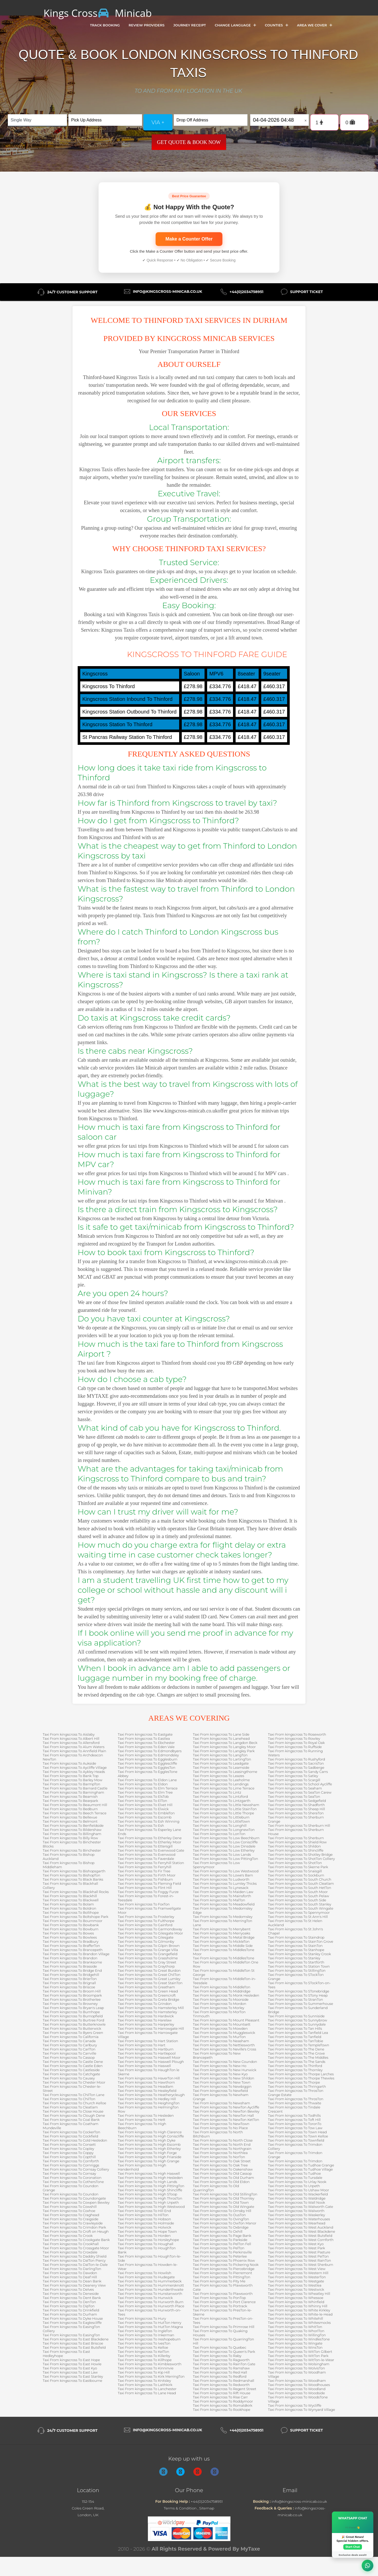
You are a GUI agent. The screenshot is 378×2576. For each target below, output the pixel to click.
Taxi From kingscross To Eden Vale (146, 1747)
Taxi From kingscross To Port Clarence (224, 2302)
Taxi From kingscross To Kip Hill (144, 2372)
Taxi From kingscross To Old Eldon (221, 2182)
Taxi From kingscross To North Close (223, 2140)
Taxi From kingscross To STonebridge (298, 1991)
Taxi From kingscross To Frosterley (146, 1917)
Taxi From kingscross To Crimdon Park (74, 2227)
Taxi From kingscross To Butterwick (72, 2028)
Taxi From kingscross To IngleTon (145, 2331)
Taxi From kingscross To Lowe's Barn (223, 1875)
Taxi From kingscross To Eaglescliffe (72, 2322)
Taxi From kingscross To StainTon (295, 1946)
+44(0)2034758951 (247, 291)
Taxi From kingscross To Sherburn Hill (299, 1825)
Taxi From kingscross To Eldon (143, 1784)
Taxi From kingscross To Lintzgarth (221, 1801)
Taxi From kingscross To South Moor (298, 1892)
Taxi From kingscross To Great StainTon (150, 1983)
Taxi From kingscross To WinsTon (295, 2347)
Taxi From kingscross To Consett (69, 2144)
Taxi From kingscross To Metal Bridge (224, 1937)
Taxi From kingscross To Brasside (70, 1966)
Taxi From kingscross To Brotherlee (71, 1999)
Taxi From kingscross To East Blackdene (75, 2339)
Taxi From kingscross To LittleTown (221, 1821)
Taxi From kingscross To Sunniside (296, 2016)
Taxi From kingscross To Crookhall (71, 2244)
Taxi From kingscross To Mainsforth (222, 1896)
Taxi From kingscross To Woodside (296, 2393)
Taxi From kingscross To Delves (68, 2289)
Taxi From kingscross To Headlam (145, 2086)
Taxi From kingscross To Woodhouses (299, 2385)
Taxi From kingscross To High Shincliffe (150, 2190)
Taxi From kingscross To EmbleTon (146, 1813)
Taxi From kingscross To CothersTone (73, 2182)
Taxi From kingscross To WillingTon (297, 2335)
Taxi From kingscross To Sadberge (296, 1767)
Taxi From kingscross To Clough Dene (74, 2115)
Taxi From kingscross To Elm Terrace (148, 1788)
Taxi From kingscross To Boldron (69, 1908)
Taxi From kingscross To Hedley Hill (147, 2099)
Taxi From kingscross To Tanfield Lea (298, 2033)
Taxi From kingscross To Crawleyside (73, 2223)
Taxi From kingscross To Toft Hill (294, 2119)
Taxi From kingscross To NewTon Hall (223, 2115)
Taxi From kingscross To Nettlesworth (224, 2045)
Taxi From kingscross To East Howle (72, 2364)
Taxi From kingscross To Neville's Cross (224, 2049)
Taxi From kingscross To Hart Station (148, 2041)
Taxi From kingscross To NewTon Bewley (226, 2111)
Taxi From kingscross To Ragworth (221, 2360)
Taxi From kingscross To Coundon (70, 2194)
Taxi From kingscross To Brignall (69, 1983)
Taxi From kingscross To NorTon (219, 2157)
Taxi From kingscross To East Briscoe (73, 2343)
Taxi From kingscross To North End (222, 2144)
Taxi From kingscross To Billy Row (70, 1838)
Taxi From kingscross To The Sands (296, 2062)
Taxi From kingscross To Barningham (73, 1792)
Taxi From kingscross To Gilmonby (146, 1941)
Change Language (235, 25)
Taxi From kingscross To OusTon (219, 2215)
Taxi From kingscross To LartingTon (222, 1759)
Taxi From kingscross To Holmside (146, 2223)
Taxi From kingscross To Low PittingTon (225, 1859)
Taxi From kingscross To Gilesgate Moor (150, 1933)
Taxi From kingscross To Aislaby (68, 1734)
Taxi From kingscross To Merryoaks (221, 1933)
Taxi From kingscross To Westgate (296, 2281)
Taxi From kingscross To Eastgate (145, 1734)
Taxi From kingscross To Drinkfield (71, 2310)
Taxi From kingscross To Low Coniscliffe (225, 1842)
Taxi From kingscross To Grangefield (147, 1954)
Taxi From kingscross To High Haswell (149, 2173)
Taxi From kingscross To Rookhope (221, 2409)
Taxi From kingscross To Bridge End (72, 1970)
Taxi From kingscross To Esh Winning (148, 1821)
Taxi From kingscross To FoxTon (144, 1904)
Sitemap (206, 2508)
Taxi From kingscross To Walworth (296, 2211)
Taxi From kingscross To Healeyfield (147, 2091)
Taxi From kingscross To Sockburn (296, 1875)
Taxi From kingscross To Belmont (70, 1821)
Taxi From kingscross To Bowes (68, 1933)
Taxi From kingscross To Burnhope (71, 2012)
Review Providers (147, 25)
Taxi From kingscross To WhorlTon (296, 2331)
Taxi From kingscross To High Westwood (151, 2206)
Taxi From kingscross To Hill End (144, 2211)
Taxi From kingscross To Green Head (148, 1991)
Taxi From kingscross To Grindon (145, 2004)
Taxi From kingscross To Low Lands (222, 1854)
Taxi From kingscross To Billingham (72, 1834)
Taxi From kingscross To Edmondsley (148, 1755)
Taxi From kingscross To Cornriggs (71, 2165)
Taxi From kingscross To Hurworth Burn (151, 2302)
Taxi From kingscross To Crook (68, 2235)
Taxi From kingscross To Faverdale (146, 1859)
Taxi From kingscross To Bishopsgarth (74, 1871)
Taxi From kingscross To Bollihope (71, 1912)
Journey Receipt (189, 25)
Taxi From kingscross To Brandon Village (76, 1954)
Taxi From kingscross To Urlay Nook (297, 2182)
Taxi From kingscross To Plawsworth (223, 2293)
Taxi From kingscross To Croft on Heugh (76, 2231)
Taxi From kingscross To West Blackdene (301, 2231)
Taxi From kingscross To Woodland (296, 2389)
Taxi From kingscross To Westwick (296, 2289)
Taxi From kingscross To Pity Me (219, 2281)
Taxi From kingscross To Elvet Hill (145, 1805)
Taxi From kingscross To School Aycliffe (300, 1784)
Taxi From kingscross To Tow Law (295, 2128)
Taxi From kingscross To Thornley (295, 2070)
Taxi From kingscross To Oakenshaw (223, 2169)
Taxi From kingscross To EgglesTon (146, 1767)
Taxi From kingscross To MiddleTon (221, 1987)
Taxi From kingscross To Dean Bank (72, 2281)
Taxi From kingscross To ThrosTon (295, 2099)
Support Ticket (306, 291)
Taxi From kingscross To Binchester (72, 1850)
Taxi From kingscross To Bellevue (70, 1817)
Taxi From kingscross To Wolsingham (298, 2364)
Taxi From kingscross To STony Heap (298, 1995)
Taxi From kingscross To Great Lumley (149, 1979)
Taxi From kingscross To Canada (69, 2041)
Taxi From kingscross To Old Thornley (223, 2198)
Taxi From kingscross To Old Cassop (222, 2173)
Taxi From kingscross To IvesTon (144, 2343)
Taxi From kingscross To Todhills (294, 2115)
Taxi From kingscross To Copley (68, 2148)
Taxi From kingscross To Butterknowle (74, 2024)
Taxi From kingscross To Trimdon (295, 2161)
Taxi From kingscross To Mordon (219, 2004)
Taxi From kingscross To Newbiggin (222, 2086)
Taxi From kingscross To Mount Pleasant (226, 2020)
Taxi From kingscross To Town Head (297, 2132)
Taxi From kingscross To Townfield (296, 2140)
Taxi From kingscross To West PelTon (298, 2256)
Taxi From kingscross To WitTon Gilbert (300, 2351)
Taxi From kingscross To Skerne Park (298, 1867)
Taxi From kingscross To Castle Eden (73, 2066)
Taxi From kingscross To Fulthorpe (146, 1921)
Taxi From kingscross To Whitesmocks (299, 2322)
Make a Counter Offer (189, 239)
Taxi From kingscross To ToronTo (294, 2124)
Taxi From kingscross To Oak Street (222, 2161)
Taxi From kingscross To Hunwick (145, 2298)
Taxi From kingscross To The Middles (298, 2057)
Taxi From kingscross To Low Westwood (225, 1871)
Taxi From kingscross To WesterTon (297, 2277)
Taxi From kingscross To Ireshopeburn (149, 2339)
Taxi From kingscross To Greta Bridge (148, 1999)
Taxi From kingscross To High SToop (147, 2194)
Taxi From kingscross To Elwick (143, 1809)
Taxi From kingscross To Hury (142, 2318)
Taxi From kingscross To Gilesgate (145, 1937)
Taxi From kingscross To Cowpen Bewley (76, 2202)
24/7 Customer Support (72, 292)
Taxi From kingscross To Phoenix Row (224, 2260)
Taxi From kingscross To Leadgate (221, 1763)
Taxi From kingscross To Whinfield (296, 2302)
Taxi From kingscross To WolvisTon (296, 2368)
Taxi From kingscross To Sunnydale (297, 2024)
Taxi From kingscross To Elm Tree (145, 1792)
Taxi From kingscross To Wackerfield (298, 2194)
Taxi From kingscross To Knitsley (144, 2380)
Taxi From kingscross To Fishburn (145, 1879)
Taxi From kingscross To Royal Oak (296, 1743)
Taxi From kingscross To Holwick (144, 2227)
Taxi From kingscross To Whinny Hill (297, 2306)
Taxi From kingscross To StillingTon (296, 1970)
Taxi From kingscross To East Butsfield (74, 2347)
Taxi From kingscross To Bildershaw (72, 1830)
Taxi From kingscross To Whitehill (295, 2318)
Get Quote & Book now (189, 142)
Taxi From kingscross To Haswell (144, 2066)
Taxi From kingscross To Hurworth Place (151, 2306)
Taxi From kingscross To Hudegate (146, 2277)
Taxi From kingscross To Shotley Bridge (300, 1854)
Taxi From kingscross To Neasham (221, 2041)
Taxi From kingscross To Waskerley (296, 2215)
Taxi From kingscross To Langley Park (224, 1751)
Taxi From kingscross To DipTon (68, 2306)
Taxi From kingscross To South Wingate (300, 1908)
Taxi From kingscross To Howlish (144, 2273)
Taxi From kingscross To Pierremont (222, 2273)
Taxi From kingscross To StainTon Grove (300, 1941)
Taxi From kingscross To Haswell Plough (151, 2062)
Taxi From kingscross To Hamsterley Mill (151, 2008)
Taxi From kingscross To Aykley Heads (74, 1772)
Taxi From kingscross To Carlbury (70, 2045)
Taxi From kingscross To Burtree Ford (73, 2020)
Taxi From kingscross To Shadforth (296, 1805)
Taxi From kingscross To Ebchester (146, 1743)
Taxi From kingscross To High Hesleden (150, 2177)
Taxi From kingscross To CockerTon (71, 2132)
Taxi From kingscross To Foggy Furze (148, 1892)
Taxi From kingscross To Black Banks (73, 1879)
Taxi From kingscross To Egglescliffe (147, 1763)
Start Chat (352, 2547)
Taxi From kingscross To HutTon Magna (150, 2327)
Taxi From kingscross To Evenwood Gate (151, 1850)
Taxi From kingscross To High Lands (147, 2182)
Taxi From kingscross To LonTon (219, 1834)
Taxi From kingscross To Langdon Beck (225, 1743)
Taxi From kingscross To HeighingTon (148, 2103)
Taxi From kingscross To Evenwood (147, 1854)
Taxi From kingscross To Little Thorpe (223, 1813)
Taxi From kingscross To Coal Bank (71, 2119)
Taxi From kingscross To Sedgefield (297, 1801)
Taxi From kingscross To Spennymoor (299, 1912)
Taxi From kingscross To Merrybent (222, 1929)
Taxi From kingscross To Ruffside (295, 1747)
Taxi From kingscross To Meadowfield (224, 1904)
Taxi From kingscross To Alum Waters (74, 1747)
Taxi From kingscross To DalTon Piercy (74, 2260)
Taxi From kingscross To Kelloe (143, 2347)
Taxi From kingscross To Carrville (69, 2053)
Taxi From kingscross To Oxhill (217, 2231)
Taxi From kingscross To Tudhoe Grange (301, 2165)
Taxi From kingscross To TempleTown (298, 2045)
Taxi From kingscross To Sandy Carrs (298, 1772)
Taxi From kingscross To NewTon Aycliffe (226, 2107)
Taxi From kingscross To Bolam (68, 1904)
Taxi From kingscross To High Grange (148, 2161)
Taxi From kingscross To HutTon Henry (149, 2322)
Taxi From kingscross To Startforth (296, 1962)
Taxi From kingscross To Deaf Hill (70, 2277)
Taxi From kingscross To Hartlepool (147, 2053)
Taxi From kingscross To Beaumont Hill (75, 1805)
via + (157, 122)
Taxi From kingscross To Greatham (146, 1987)
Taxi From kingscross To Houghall (145, 2244)
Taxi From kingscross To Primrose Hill (223, 2327)
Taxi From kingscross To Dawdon (70, 2273)
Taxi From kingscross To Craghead (71, 2215)
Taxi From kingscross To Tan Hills (295, 2028)
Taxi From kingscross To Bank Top (71, 1776)
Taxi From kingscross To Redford (219, 2376)
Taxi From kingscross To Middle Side (223, 1946)
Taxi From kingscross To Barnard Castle (75, 1788)
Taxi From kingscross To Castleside (71, 2070)
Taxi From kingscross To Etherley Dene (149, 1838)
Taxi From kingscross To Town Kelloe (298, 2136)
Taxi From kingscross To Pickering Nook (226, 2264)
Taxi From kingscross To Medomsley (222, 1917)
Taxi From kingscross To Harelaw (145, 2020)
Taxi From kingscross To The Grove (296, 2053)
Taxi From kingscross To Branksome (72, 1962)
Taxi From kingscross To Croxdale (70, 2252)
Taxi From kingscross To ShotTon (295, 1863)
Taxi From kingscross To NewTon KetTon (226, 2119)
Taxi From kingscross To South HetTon (299, 1888)
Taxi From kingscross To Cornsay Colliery (76, 2169)
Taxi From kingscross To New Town (221, 2082)
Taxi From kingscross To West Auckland (300, 2227)
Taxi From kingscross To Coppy (68, 2153)
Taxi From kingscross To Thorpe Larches (301, 2074)
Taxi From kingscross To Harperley (146, 2024)
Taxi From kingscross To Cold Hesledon (75, 2140)
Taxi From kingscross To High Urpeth (148, 2202)
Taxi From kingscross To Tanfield (294, 2037)
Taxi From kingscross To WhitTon (295, 2327)
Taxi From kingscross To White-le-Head (300, 2314)
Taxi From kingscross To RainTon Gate (224, 2364)
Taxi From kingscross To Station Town (299, 1966)
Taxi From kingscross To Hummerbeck (149, 2281)
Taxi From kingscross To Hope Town (147, 2231)
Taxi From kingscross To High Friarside (149, 2157)
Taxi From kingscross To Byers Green (73, 2033)
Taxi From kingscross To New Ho (219, 2066)
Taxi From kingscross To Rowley (294, 1738)
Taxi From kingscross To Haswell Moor (149, 2057)
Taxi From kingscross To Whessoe (295, 2298)
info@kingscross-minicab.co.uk (167, 291)
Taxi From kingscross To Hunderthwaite (150, 2289)
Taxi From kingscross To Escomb (145, 1817)
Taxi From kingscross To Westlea (294, 2285)
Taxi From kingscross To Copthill (69, 2157)
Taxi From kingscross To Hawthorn (146, 2082)
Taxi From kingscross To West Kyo (296, 2244)
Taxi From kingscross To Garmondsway (150, 1929)
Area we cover (314, 25)
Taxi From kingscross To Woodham (297, 2380)
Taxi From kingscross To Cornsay (69, 2173)
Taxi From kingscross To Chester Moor (74, 2082)
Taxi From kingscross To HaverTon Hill (149, 2078)
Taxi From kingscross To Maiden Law (223, 1892)
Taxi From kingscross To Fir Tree (144, 1871)
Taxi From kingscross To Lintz (217, 1792)
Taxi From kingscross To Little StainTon (225, 1809)
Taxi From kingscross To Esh (141, 1825)
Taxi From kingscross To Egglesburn (147, 1759)
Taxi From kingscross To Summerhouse (300, 2004)
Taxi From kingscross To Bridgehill (71, 1975)
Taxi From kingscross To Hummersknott (151, 2285)
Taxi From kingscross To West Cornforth (300, 2240)
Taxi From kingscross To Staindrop (296, 1937)
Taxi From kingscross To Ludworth (221, 1879)
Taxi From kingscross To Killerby (144, 2356)
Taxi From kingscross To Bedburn (70, 1809)
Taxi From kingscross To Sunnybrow (297, 2020)
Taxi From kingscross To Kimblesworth (149, 2364)
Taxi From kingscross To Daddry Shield (74, 2256)
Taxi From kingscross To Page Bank (222, 2235)
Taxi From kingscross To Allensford (71, 1743)
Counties (276, 25)
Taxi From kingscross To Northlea (220, 2153)
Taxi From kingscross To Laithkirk (145, 2385)
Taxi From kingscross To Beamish (70, 1796)
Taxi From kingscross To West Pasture (299, 2252)
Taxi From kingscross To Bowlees (70, 1937)
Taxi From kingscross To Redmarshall (223, 2380)
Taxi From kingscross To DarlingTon (72, 2269)
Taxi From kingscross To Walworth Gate (300, 2206)
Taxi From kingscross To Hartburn (145, 2049)
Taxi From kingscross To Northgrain (222, 2148)
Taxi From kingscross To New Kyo (220, 2074)
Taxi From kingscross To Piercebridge (224, 2269)
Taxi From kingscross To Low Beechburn (226, 1838)
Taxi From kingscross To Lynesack (221, 1888)
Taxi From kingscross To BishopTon (71, 1875)
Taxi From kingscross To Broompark (72, 1995)
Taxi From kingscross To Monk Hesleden (226, 1995)
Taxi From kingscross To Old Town (221, 2202)
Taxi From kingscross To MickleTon (221, 1941)
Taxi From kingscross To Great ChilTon (149, 1975)
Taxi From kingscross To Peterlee (220, 2256)
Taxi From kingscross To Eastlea (144, 1738)
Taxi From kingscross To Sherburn (296, 1838)
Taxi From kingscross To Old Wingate (223, 2206)
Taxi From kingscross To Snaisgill (295, 1871)
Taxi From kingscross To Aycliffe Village (75, 1767)
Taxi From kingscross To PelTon (218, 2248)
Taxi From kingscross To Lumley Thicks (225, 1883)
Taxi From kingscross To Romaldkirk (222, 2405)
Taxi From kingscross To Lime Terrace (223, 1788)
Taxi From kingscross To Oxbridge (221, 2227)
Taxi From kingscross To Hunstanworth (150, 2293)
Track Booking (105, 25)
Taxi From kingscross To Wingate (295, 2343)
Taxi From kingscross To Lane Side (221, 1734)
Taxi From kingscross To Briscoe (69, 1987)
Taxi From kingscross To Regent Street (224, 2389)
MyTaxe (250, 2549)
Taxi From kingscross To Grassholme (148, 1958)
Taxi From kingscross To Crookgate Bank (76, 2240)
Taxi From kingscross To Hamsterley (147, 2012)
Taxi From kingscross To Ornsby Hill (222, 2211)
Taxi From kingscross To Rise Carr (220, 2397)
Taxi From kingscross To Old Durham (223, 2177)
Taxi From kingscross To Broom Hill (72, 1991)
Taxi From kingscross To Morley (218, 2008)
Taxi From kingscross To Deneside (71, 2293)
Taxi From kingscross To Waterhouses (299, 2219)
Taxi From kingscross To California (70, 2037)
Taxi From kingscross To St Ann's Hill (298, 1917)
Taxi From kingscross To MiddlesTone (223, 1958)
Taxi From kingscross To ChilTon (69, 2099)
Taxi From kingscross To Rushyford (296, 1759)
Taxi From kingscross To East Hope (71, 2360)
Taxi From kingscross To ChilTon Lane (73, 2095)
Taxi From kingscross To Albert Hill (71, 1738)
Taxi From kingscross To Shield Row (297, 1842)
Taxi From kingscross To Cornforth (71, 2161)
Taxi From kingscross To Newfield (220, 2091)
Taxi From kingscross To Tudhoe (294, 2173)
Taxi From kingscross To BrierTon (70, 1979)
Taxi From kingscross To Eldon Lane (147, 1780)
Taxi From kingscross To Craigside (70, 2219)
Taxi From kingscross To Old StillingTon (225, 2194)
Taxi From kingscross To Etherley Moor (149, 1842)
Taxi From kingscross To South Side (297, 1900)
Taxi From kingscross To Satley (293, 1776)
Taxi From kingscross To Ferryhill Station (151, 1863)
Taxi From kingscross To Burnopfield (73, 2016)
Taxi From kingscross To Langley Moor (224, 1747)
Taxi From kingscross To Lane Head (147, 2393)
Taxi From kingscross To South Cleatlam (301, 1883)
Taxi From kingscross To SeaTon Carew (299, 1792)
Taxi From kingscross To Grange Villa (148, 1950)
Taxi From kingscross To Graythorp (146, 1966)
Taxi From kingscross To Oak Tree (220, 2165)
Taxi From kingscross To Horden (144, 2235)
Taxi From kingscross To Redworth (221, 2385)
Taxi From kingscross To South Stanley (299, 1904)
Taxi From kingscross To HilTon (143, 2215)
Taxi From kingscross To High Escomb (149, 2144)
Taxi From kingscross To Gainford (145, 1925)
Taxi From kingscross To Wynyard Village (301, 2409)
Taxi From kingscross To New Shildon (223, 2078)
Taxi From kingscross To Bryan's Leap (73, 2008)
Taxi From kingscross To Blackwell (71, 1900)
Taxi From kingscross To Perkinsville (222, 2252)
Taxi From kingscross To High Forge (147, 2153)
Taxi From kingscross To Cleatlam (70, 2107)
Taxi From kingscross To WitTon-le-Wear (301, 2360)
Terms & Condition (180, 2508)
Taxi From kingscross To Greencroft (147, 1995)
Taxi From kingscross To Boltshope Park (75, 1917)
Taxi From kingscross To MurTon (219, 2037)
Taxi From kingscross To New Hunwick (224, 2070)
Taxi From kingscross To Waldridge (296, 2198)
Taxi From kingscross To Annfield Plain (74, 1751)
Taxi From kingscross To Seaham (295, 1788)
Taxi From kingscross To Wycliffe (294, 2405)
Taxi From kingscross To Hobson (144, 2219)
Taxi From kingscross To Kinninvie (145, 2368)
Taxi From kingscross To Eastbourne (72, 2380)
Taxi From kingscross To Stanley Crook (299, 1954)
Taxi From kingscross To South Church (299, 1879)
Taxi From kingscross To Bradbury (70, 1941)
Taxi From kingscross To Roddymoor (223, 2401)
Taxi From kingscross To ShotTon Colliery (301, 1859)
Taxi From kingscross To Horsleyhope (148, 2240)
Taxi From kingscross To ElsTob (143, 1796)
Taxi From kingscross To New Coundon (225, 2062)
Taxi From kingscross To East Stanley (73, 2376)
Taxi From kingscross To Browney (70, 2004)
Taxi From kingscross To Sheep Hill (296, 1809)
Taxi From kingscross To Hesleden (146, 2115)
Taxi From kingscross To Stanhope (296, 1950)
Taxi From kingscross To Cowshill (70, 2206)
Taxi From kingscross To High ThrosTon (150, 2198)
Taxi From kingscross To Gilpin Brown (149, 1946)
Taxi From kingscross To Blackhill (70, 1896)
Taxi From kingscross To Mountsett (221, 2024)
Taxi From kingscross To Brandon (70, 1958)
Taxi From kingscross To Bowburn (70, 1929)
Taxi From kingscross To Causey (69, 2078)
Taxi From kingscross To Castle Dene (73, 2062)
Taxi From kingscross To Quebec (219, 2347)
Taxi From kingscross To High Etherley (149, 2148)
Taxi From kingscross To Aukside (69, 1763)
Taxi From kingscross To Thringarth (297, 2086)
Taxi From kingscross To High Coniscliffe (151, 2136)
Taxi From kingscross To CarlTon (69, 2049)
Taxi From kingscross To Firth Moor (147, 1875)
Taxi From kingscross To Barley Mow (72, 1780)
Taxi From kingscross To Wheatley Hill (299, 2293)
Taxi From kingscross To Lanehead (221, 1738)
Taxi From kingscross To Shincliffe (295, 1850)
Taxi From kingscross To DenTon (69, 2302)
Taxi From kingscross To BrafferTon (71, 1946)
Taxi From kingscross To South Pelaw (298, 1896)
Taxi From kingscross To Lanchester (147, 2389)
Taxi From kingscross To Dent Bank (72, 2298)
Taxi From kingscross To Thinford (295, 2066)
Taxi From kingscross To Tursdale (295, 2177)
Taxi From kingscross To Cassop (69, 2057)
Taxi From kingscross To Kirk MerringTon (151, 2376)
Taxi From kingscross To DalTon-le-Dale (75, 2264)
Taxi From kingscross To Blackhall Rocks (76, 1892)
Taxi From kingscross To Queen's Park (224, 2351)
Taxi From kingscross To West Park (296, 2248)
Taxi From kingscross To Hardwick (146, 2016)
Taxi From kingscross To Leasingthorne (225, 1772)
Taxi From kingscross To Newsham (221, 2103)
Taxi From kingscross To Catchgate (71, 2074)
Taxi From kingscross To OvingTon (221, 2219)
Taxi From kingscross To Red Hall (220, 2372)
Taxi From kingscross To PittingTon (221, 2277)
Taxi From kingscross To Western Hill (298, 2273)
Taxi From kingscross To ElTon (142, 1801)
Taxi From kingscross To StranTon (295, 1999)
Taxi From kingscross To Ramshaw (221, 2368)
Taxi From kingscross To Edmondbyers (149, 1751)
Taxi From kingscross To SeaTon (294, 1796)
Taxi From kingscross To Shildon (294, 1846)
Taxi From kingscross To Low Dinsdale (224, 1846)
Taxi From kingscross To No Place (220, 2128)
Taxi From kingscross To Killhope (145, 2360)
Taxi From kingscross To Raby (217, 2356)
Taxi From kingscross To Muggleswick (224, 2033)
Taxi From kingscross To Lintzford (220, 1796)
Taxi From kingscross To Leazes (218, 1776)
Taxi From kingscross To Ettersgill (145, 1846)
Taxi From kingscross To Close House (73, 2111)
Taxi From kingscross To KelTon (143, 2351)
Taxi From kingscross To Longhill (219, 1825)
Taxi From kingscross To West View (296, 2269)
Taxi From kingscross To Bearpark (70, 1801)
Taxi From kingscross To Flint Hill (145, 1888)
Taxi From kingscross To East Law (70, 2372)
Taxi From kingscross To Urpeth (294, 2186)
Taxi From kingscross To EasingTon (71, 2335)
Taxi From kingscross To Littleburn (221, 1817)
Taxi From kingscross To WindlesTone (299, 2339)
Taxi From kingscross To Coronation (72, 2177)
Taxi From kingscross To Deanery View (74, 2285)
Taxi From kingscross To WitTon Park (298, 2356)
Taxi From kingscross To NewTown (221, 2124)
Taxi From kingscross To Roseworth (297, 1734)
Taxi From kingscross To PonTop (219, 2298)
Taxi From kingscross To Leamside (221, 1767)
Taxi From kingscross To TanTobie (295, 2041)
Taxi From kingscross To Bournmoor (72, 1921)
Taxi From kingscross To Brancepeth (73, 1950)
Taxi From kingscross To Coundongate (74, 2198)
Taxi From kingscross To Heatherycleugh (151, 2095)
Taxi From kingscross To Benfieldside (73, 1825)
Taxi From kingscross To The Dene (296, 2049)
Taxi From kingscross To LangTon (220, 1755)
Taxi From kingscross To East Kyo (70, 2368)
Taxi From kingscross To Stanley (294, 1958)
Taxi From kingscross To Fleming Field (149, 1883)
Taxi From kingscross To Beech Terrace (74, 1813)
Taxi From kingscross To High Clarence (149, 2132)
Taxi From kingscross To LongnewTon (224, 1830)
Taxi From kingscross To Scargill (294, 1780)
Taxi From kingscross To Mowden (220, 2028)
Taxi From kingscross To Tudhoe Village (300, 2169)
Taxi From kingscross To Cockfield (70, 2136)
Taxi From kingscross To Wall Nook (296, 2202)
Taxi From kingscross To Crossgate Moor (76, 2248)
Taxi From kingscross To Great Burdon (149, 1970)
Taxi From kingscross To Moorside (221, 1999)
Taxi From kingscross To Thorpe (294, 2082)
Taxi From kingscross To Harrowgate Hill (151, 2028)
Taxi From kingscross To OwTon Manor (224, 2223)
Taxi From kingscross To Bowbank (71, 1925)
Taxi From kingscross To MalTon (219, 1900)
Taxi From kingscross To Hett (141, 2119)
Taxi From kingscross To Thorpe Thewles (301, 2078)
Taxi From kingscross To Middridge (221, 1991)
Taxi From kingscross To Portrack (220, 2306)
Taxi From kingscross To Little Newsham (226, 1805)
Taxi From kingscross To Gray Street (147, 1962)
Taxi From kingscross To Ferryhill (144, 1867)
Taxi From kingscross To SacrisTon (296, 1763)
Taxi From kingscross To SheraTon (296, 1813)
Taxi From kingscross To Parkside (220, 2240)
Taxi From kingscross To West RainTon (299, 2260)
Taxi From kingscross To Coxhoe (69, 2211)
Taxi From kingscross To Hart (141, 2045)
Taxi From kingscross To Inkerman (146, 2335)
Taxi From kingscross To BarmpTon (71, 1784)
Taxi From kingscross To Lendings (221, 1784)
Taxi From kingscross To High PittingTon (151, 2186)
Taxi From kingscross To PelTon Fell (222, 2244)
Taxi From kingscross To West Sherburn (300, 2264)
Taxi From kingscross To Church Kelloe (74, 2103)
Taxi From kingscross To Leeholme (221, 1780)
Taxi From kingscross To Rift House (221, 2393)
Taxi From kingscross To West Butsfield (300, 2235)
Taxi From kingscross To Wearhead (296, 2223)
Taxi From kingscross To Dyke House (73, 2318)
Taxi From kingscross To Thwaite (294, 2103)
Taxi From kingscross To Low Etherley (224, 1850)
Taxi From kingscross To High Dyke (147, 2140)
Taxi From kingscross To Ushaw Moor (298, 2190)
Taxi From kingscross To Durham (70, 2314)
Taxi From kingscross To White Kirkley (299, 2310)
